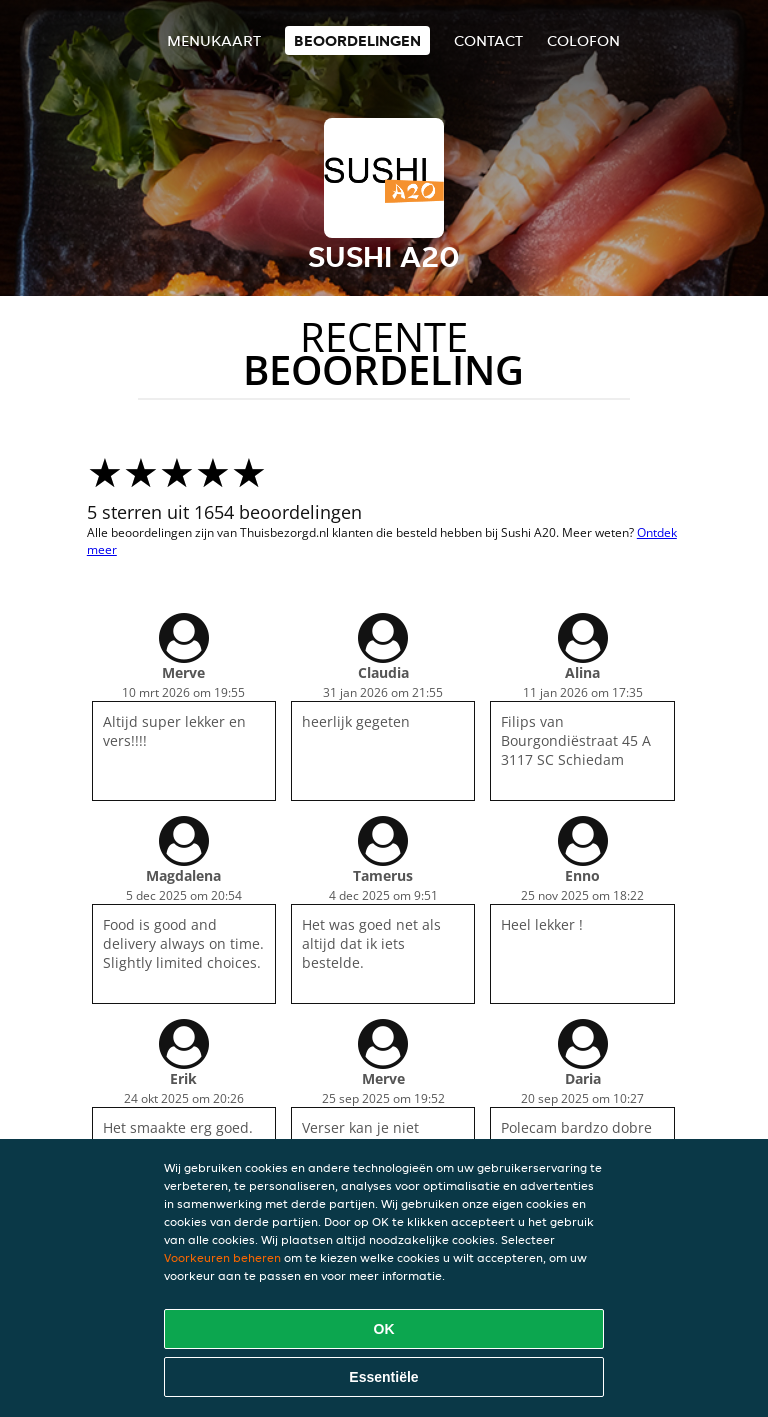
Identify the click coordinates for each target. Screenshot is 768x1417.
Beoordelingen (357, 40)
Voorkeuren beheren (222, 1257)
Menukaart (214, 40)
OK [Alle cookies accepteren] (384, 1329)
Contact (488, 40)
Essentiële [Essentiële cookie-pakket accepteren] (383, 1377)
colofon (583, 40)
